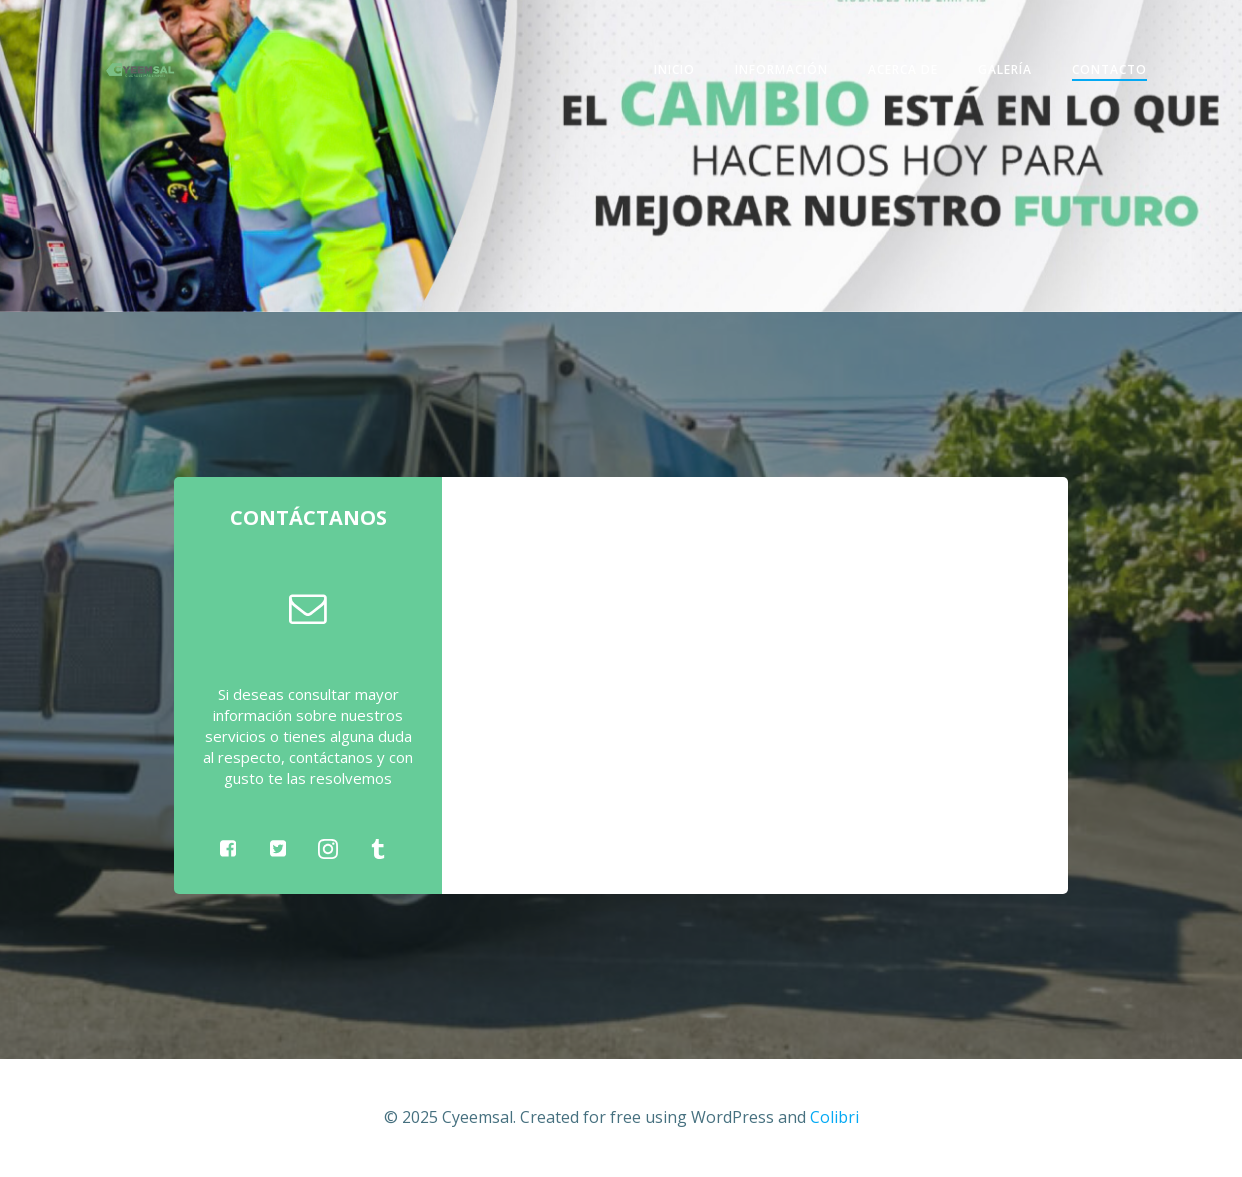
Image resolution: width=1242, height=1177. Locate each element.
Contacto (1109, 69)
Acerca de (903, 69)
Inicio (674, 69)
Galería (1005, 69)
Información (781, 69)
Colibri (834, 1117)
